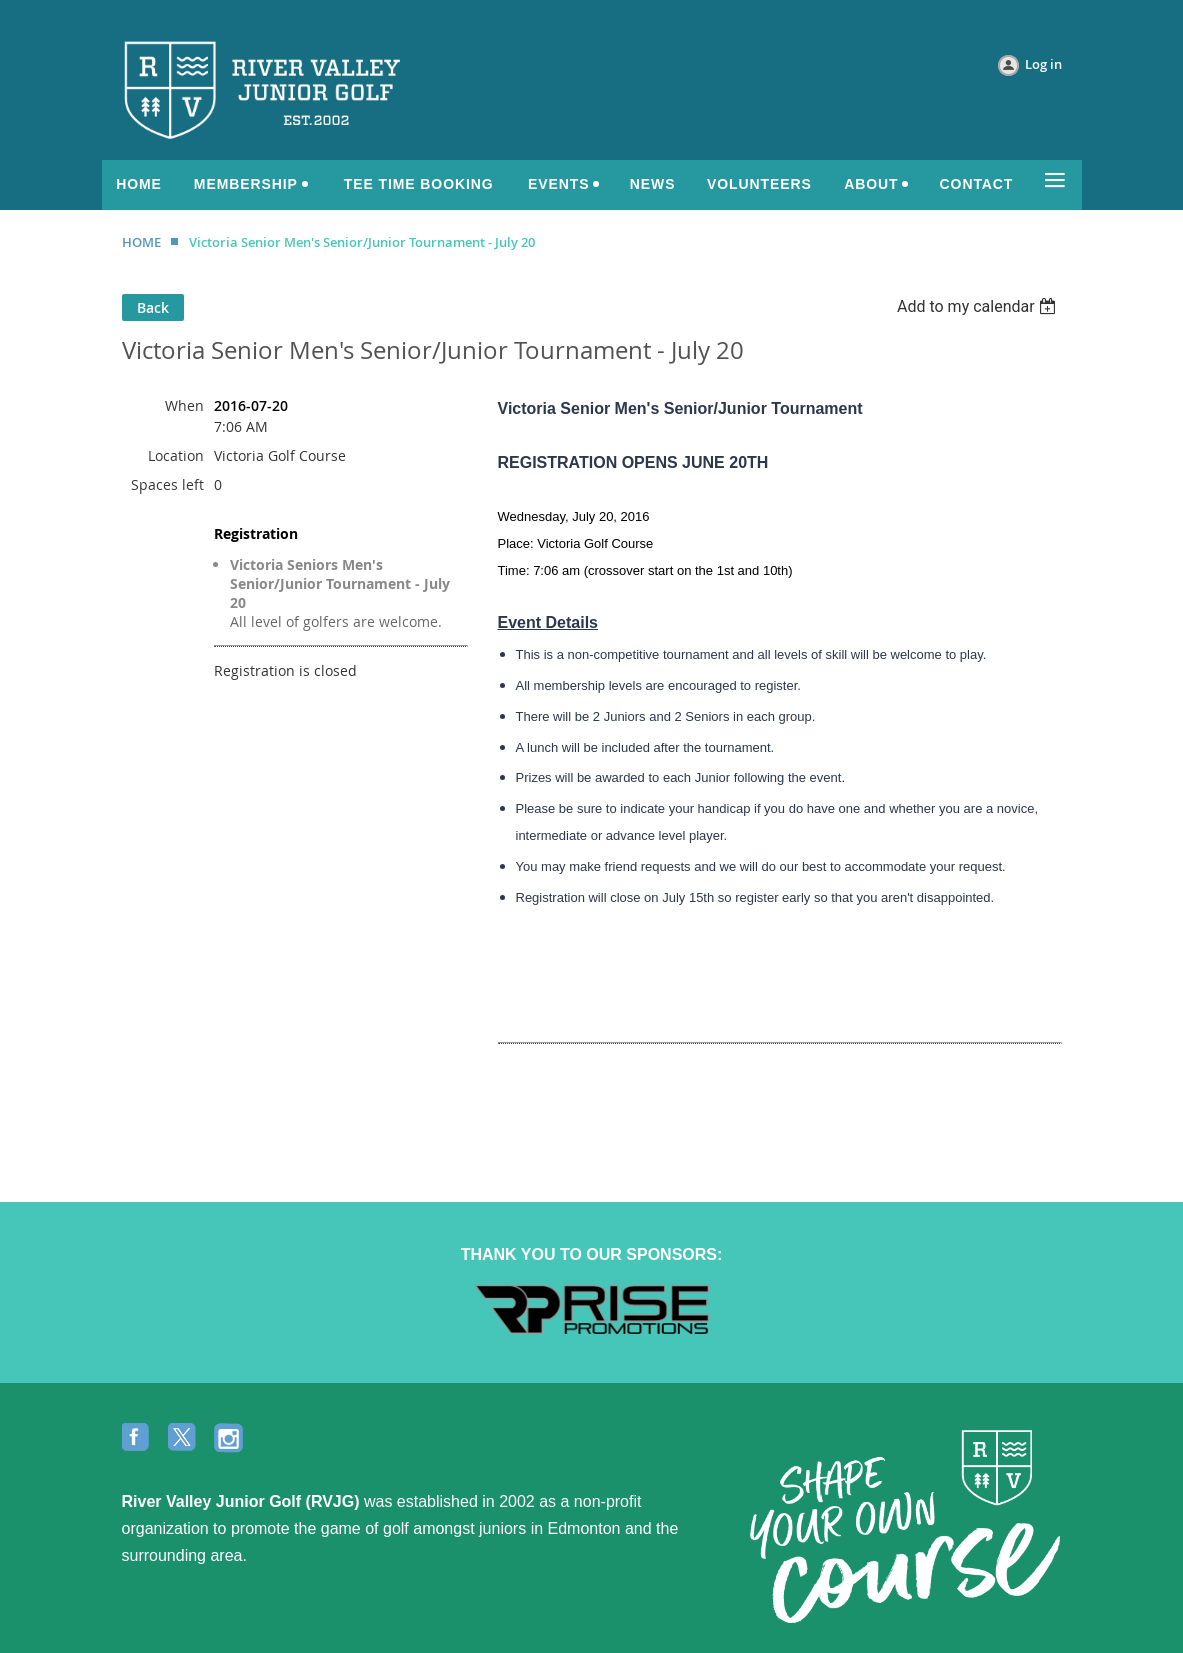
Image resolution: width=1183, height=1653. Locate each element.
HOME (141, 242)
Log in (1043, 64)
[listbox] (979, 306)
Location (176, 455)
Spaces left (167, 484)
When (184, 405)
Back (153, 307)
